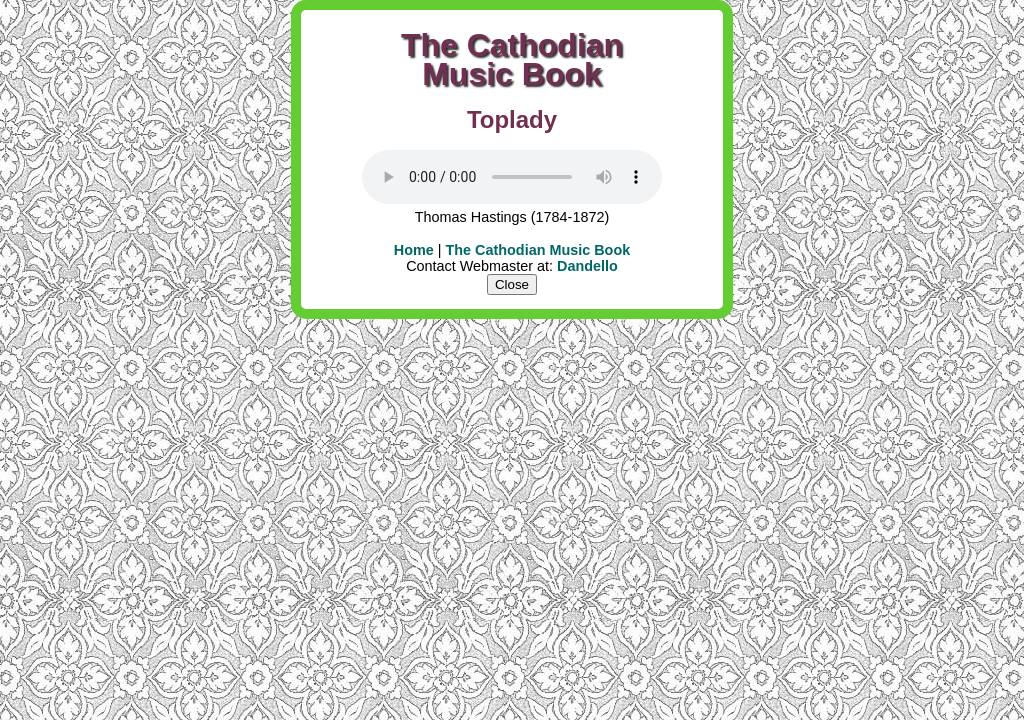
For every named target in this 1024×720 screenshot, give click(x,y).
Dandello (587, 266)
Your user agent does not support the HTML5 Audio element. (512, 177)
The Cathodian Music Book (538, 250)
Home (414, 250)
